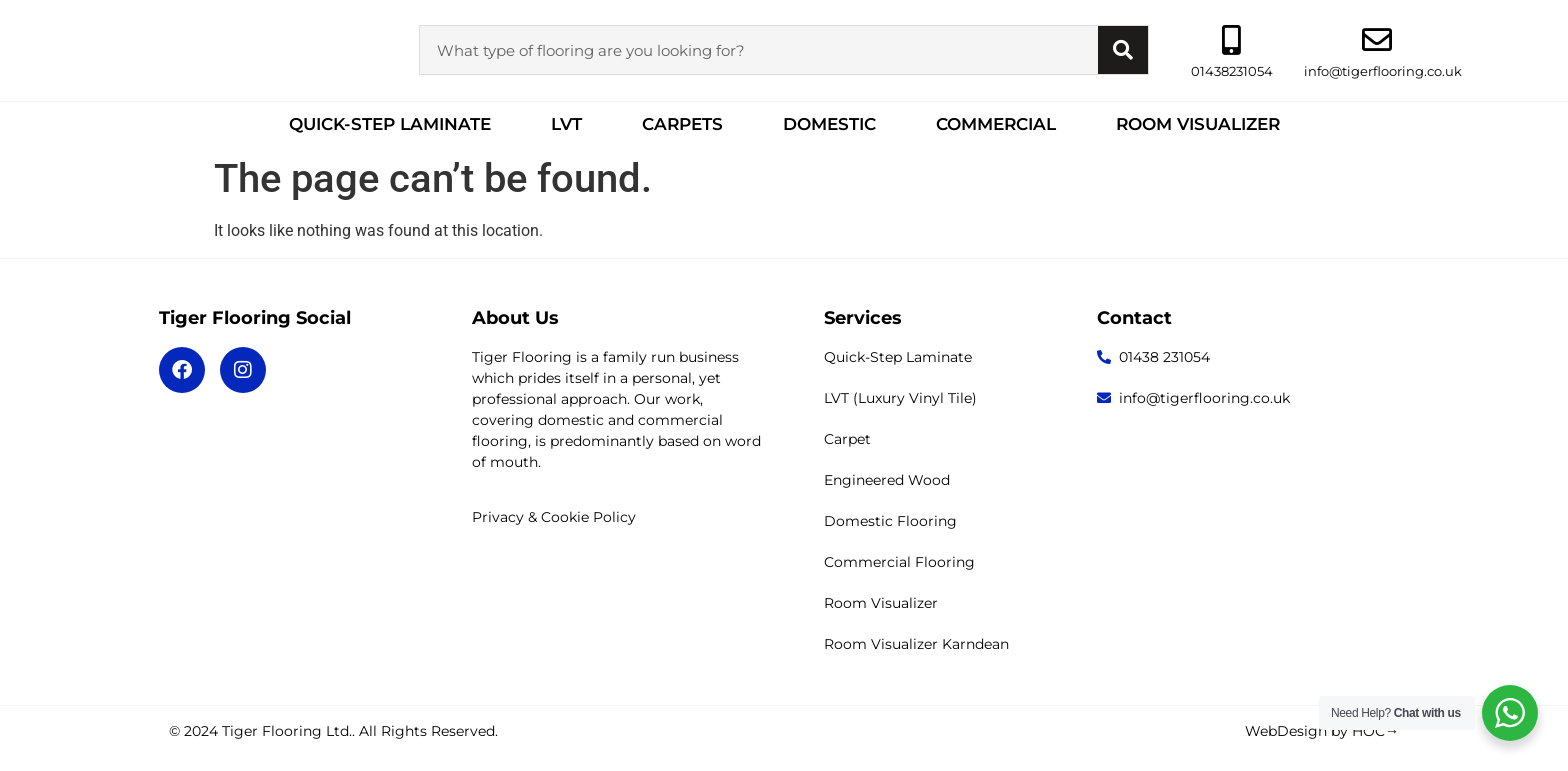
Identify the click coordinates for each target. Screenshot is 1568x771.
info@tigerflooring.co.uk (1383, 71)
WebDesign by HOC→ (1322, 731)
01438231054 (1232, 71)
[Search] (1123, 50)
